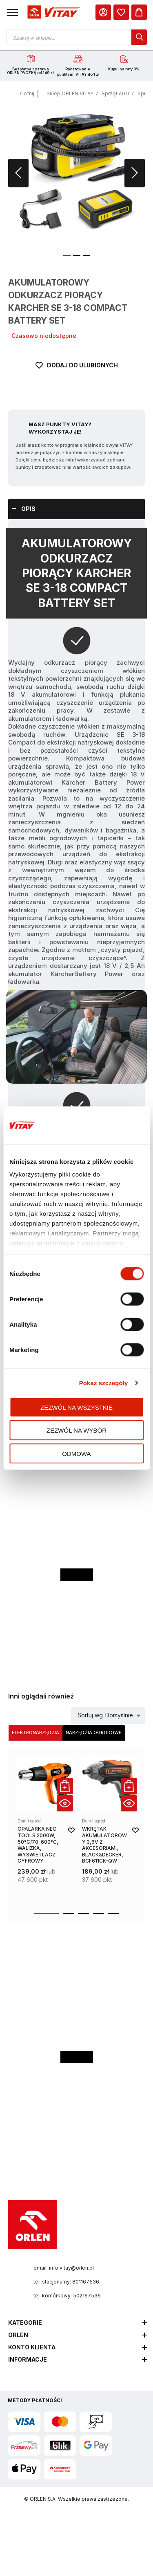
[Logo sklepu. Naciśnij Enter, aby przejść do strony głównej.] (52, 12)
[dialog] (121, 12)
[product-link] (44, 1829)
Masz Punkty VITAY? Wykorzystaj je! (60, 428)
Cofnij (27, 93)
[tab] (76, 509)
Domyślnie (119, 1715)
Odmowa (76, 1453)
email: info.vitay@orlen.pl (63, 2268)
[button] (12, 12)
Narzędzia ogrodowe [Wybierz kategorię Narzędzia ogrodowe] (94, 1732)
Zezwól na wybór (76, 1430)
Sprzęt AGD (115, 93)
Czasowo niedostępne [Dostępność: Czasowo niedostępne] (43, 335)
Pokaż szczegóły (103, 1382)
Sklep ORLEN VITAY (70, 93)
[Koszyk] (139, 12)
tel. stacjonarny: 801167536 (66, 2282)
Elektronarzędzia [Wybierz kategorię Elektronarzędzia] (35, 1732)
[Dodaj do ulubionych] (76, 376)
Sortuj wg (90, 1715)
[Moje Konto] (103, 12)
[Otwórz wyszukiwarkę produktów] (76, 37)
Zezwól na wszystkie (76, 1407)
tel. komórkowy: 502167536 (67, 2296)
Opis (28, 508)
